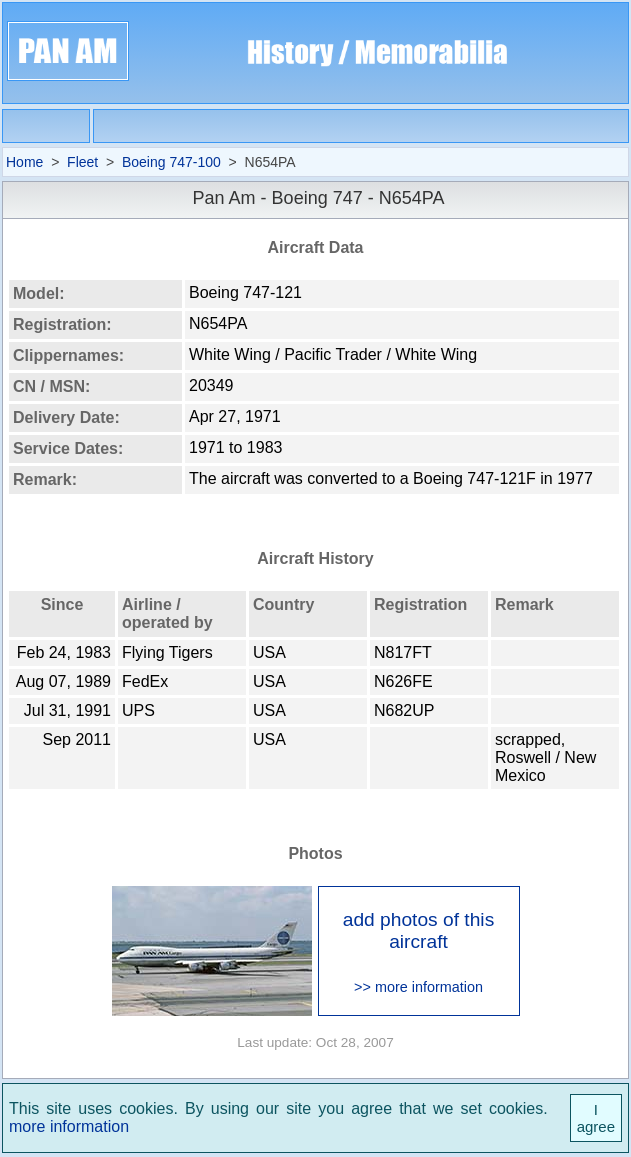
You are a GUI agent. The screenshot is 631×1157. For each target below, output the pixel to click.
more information (69, 1126)
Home (24, 162)
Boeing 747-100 (171, 162)
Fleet (82, 162)
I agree (596, 1118)
